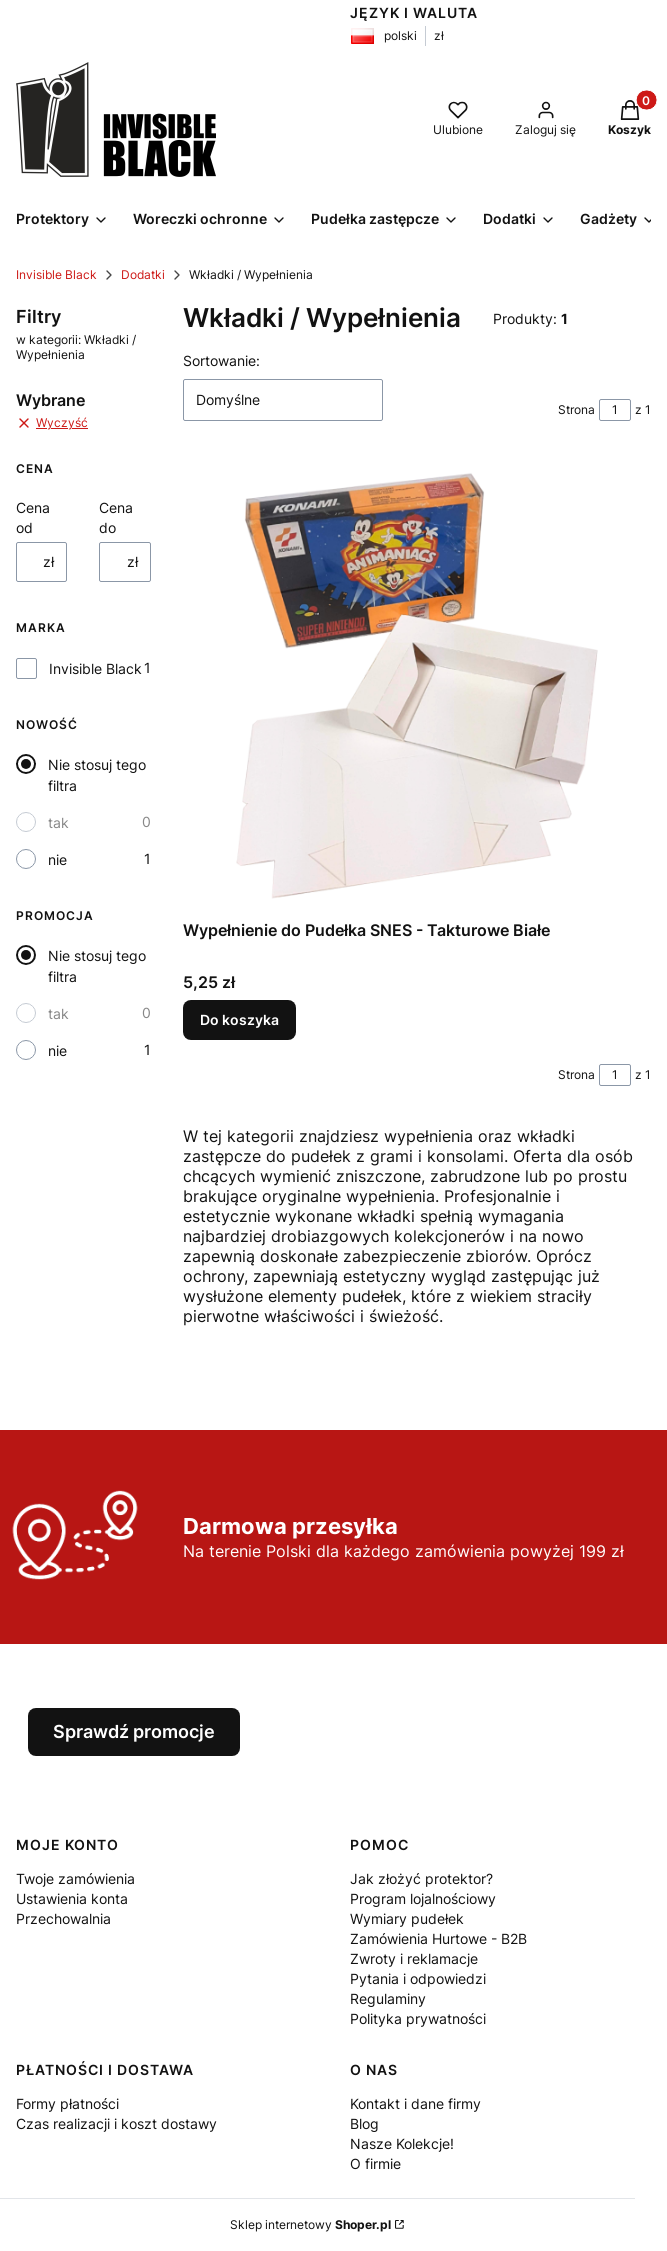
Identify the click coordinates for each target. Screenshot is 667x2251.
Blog (364, 2123)
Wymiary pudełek (407, 1918)
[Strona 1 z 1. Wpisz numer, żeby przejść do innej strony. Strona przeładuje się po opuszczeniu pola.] (615, 410)
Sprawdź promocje (134, 1731)
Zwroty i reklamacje (414, 1958)
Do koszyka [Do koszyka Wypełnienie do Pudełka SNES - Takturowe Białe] (239, 1019)
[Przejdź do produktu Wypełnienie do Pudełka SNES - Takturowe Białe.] (417, 686)
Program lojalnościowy (423, 1898)
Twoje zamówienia (75, 1878)
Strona (576, 409)
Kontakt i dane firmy (415, 2103)
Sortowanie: (221, 360)
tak (58, 822)
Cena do (116, 517)
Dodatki (143, 274)
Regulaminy (388, 1998)
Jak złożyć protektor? (421, 1878)
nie (57, 859)
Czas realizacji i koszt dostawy (116, 2123)
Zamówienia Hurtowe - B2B (438, 1938)
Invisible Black (56, 274)
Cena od (33, 517)
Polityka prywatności (418, 2018)
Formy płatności (67, 2103)
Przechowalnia (63, 1918)
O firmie (375, 2163)
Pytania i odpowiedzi (418, 1978)
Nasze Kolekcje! (402, 2143)
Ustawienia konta (72, 1898)
